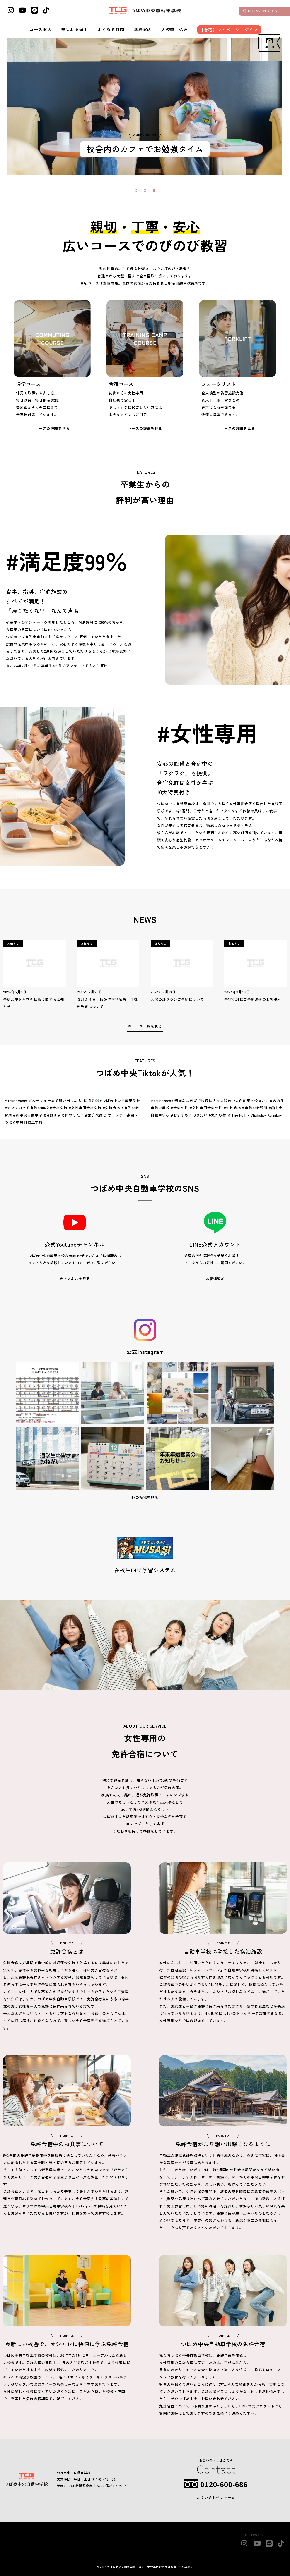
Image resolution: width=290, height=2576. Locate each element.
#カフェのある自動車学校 (27, 1107)
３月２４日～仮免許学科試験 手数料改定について (107, 1003)
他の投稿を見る (145, 1497)
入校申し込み (174, 29)
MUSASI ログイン (263, 11)
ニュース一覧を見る (145, 1026)
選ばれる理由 (74, 29)
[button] (136, 190)
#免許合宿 (111, 1107)
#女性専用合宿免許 (85, 1107)
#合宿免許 (59, 1107)
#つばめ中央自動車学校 (120, 1100)
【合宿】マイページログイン (228, 29)
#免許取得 (94, 1115)
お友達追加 (215, 1278)
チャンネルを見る (75, 1278)
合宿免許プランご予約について (177, 999)
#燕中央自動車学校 (29, 1115)
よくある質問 (110, 29)
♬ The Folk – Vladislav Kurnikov (254, 1115)
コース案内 (40, 29)
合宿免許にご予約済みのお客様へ (252, 999)
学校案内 (143, 29)
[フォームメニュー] (269, 43)
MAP (122, 2485)
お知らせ (13, 943)
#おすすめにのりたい (65, 1115)
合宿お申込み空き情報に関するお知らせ (33, 1003)
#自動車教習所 (255, 1107)
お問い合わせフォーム (216, 2497)
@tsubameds (16, 1100)
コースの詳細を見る (52, 428)
